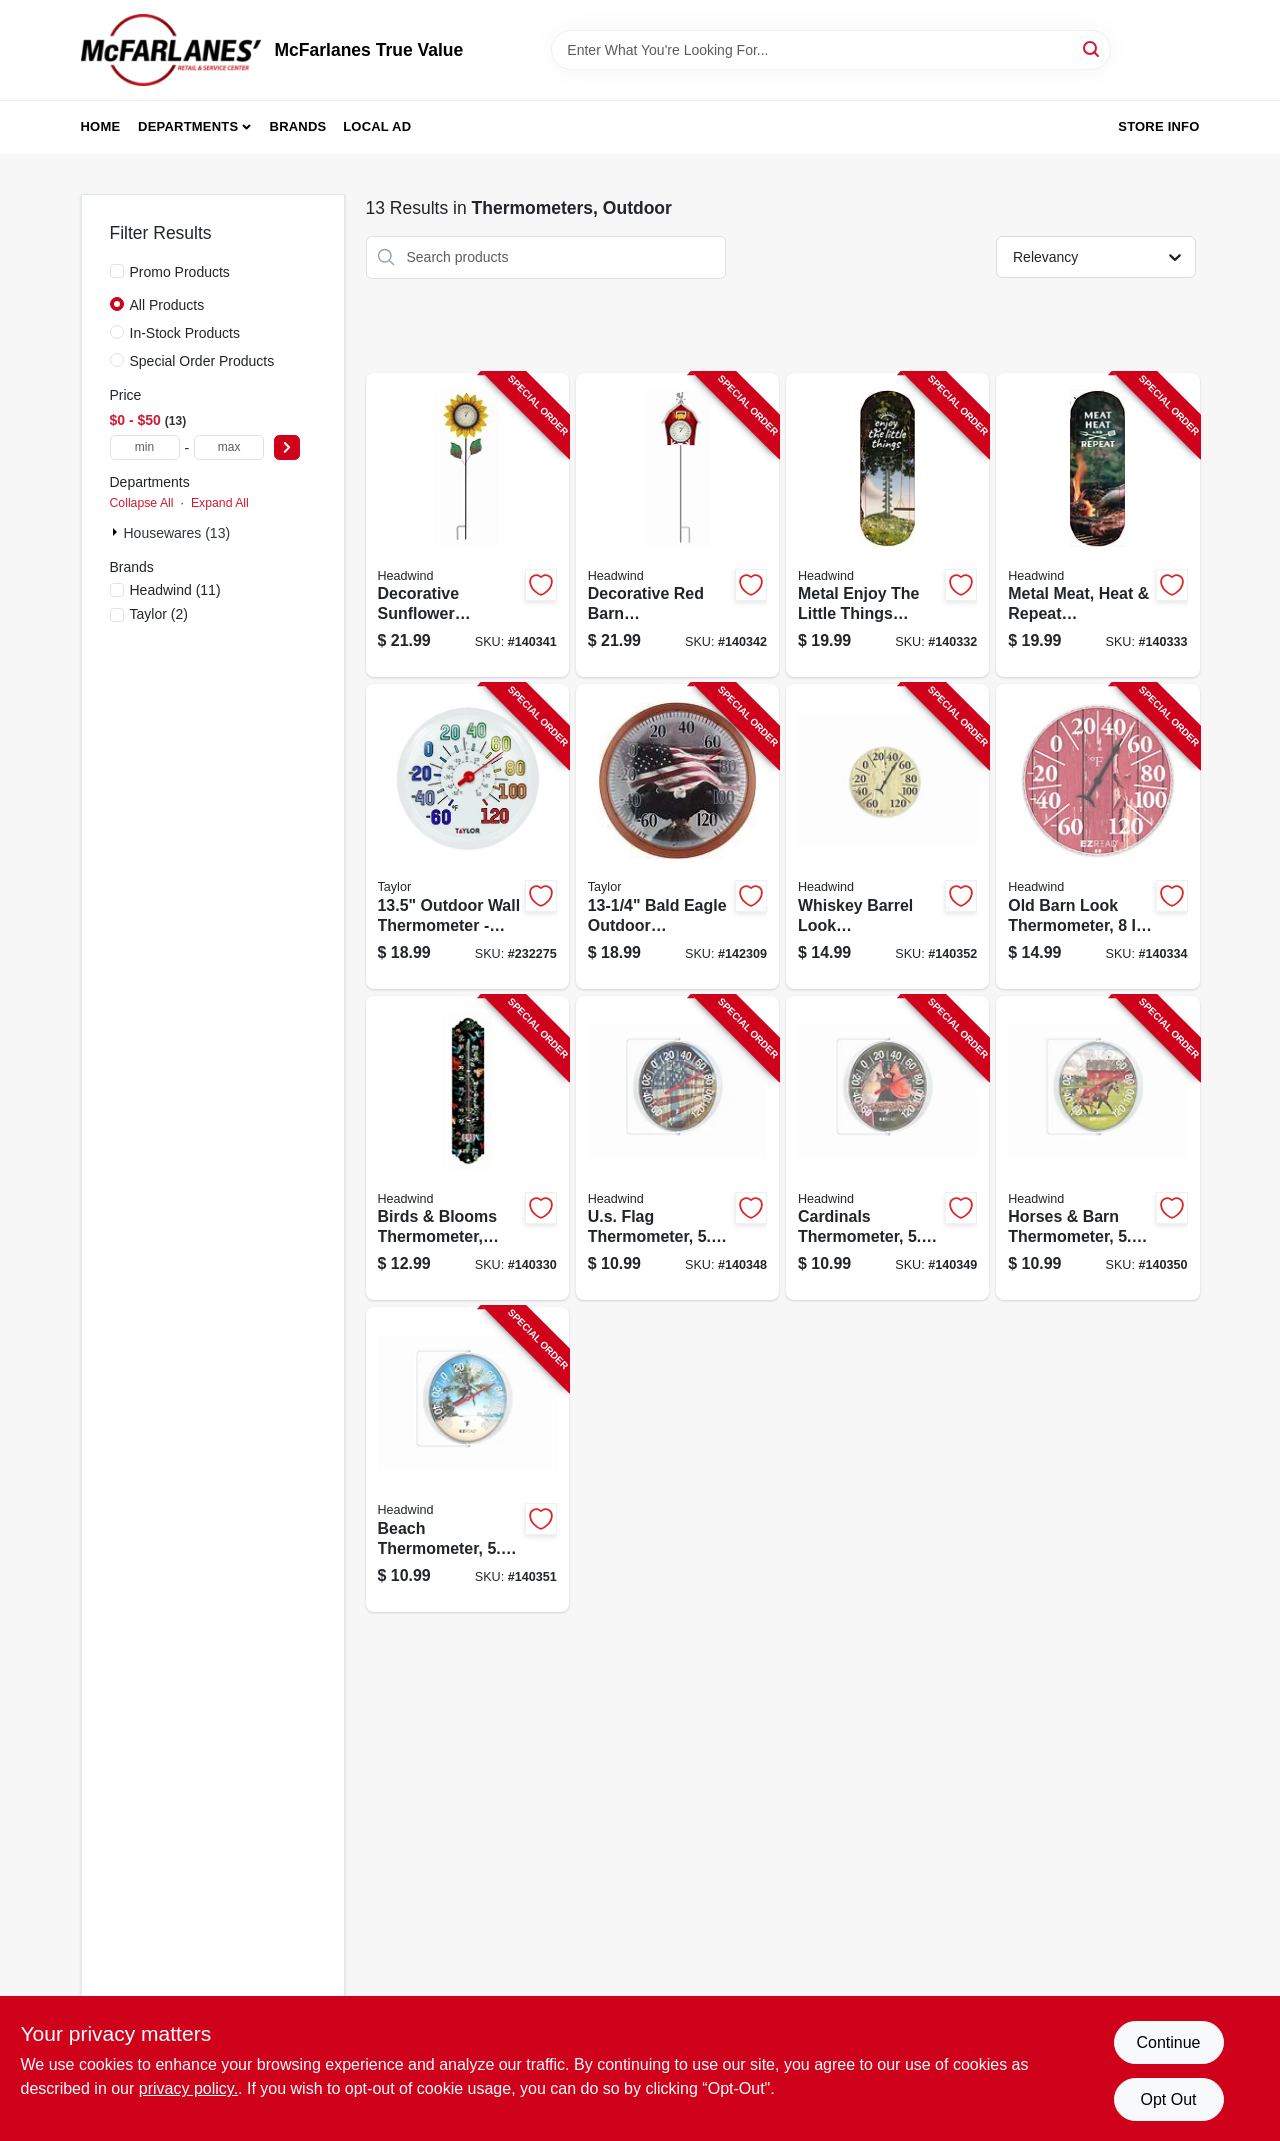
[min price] (145, 447)
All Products (167, 305)
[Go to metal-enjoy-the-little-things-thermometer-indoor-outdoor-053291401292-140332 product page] (887, 525)
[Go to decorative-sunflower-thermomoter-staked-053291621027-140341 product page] (467, 525)
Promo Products (180, 272)
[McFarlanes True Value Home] (171, 50)
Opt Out (1168, 2099)
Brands (298, 126)
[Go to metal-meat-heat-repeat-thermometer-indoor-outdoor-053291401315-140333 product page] (1097, 525)
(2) (159, 614)
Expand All (220, 503)
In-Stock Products (185, 333)
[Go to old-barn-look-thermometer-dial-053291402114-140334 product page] (1097, 836)
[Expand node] (117, 532)
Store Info (1158, 126)
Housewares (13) (177, 533)
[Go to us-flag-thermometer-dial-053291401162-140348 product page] (677, 1148)
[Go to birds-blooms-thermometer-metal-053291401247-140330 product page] (467, 1148)
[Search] (1092, 48)
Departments (188, 126)
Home (101, 126)
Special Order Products (202, 361)
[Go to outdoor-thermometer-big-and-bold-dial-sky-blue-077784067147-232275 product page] (467, 836)
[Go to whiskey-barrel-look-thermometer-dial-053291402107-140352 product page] (887, 836)
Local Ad (377, 126)
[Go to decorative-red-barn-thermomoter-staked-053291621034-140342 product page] (677, 525)
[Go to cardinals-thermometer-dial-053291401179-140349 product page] (887, 1148)
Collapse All (142, 503)
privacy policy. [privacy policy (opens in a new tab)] (188, 2088)
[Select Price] (287, 447)
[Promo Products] (117, 271)
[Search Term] (831, 50)
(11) (175, 590)
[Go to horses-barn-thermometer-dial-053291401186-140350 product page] (1097, 1148)
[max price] (229, 447)
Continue (1168, 2042)
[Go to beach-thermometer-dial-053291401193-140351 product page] (467, 1459)
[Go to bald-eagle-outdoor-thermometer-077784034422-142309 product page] (677, 836)
